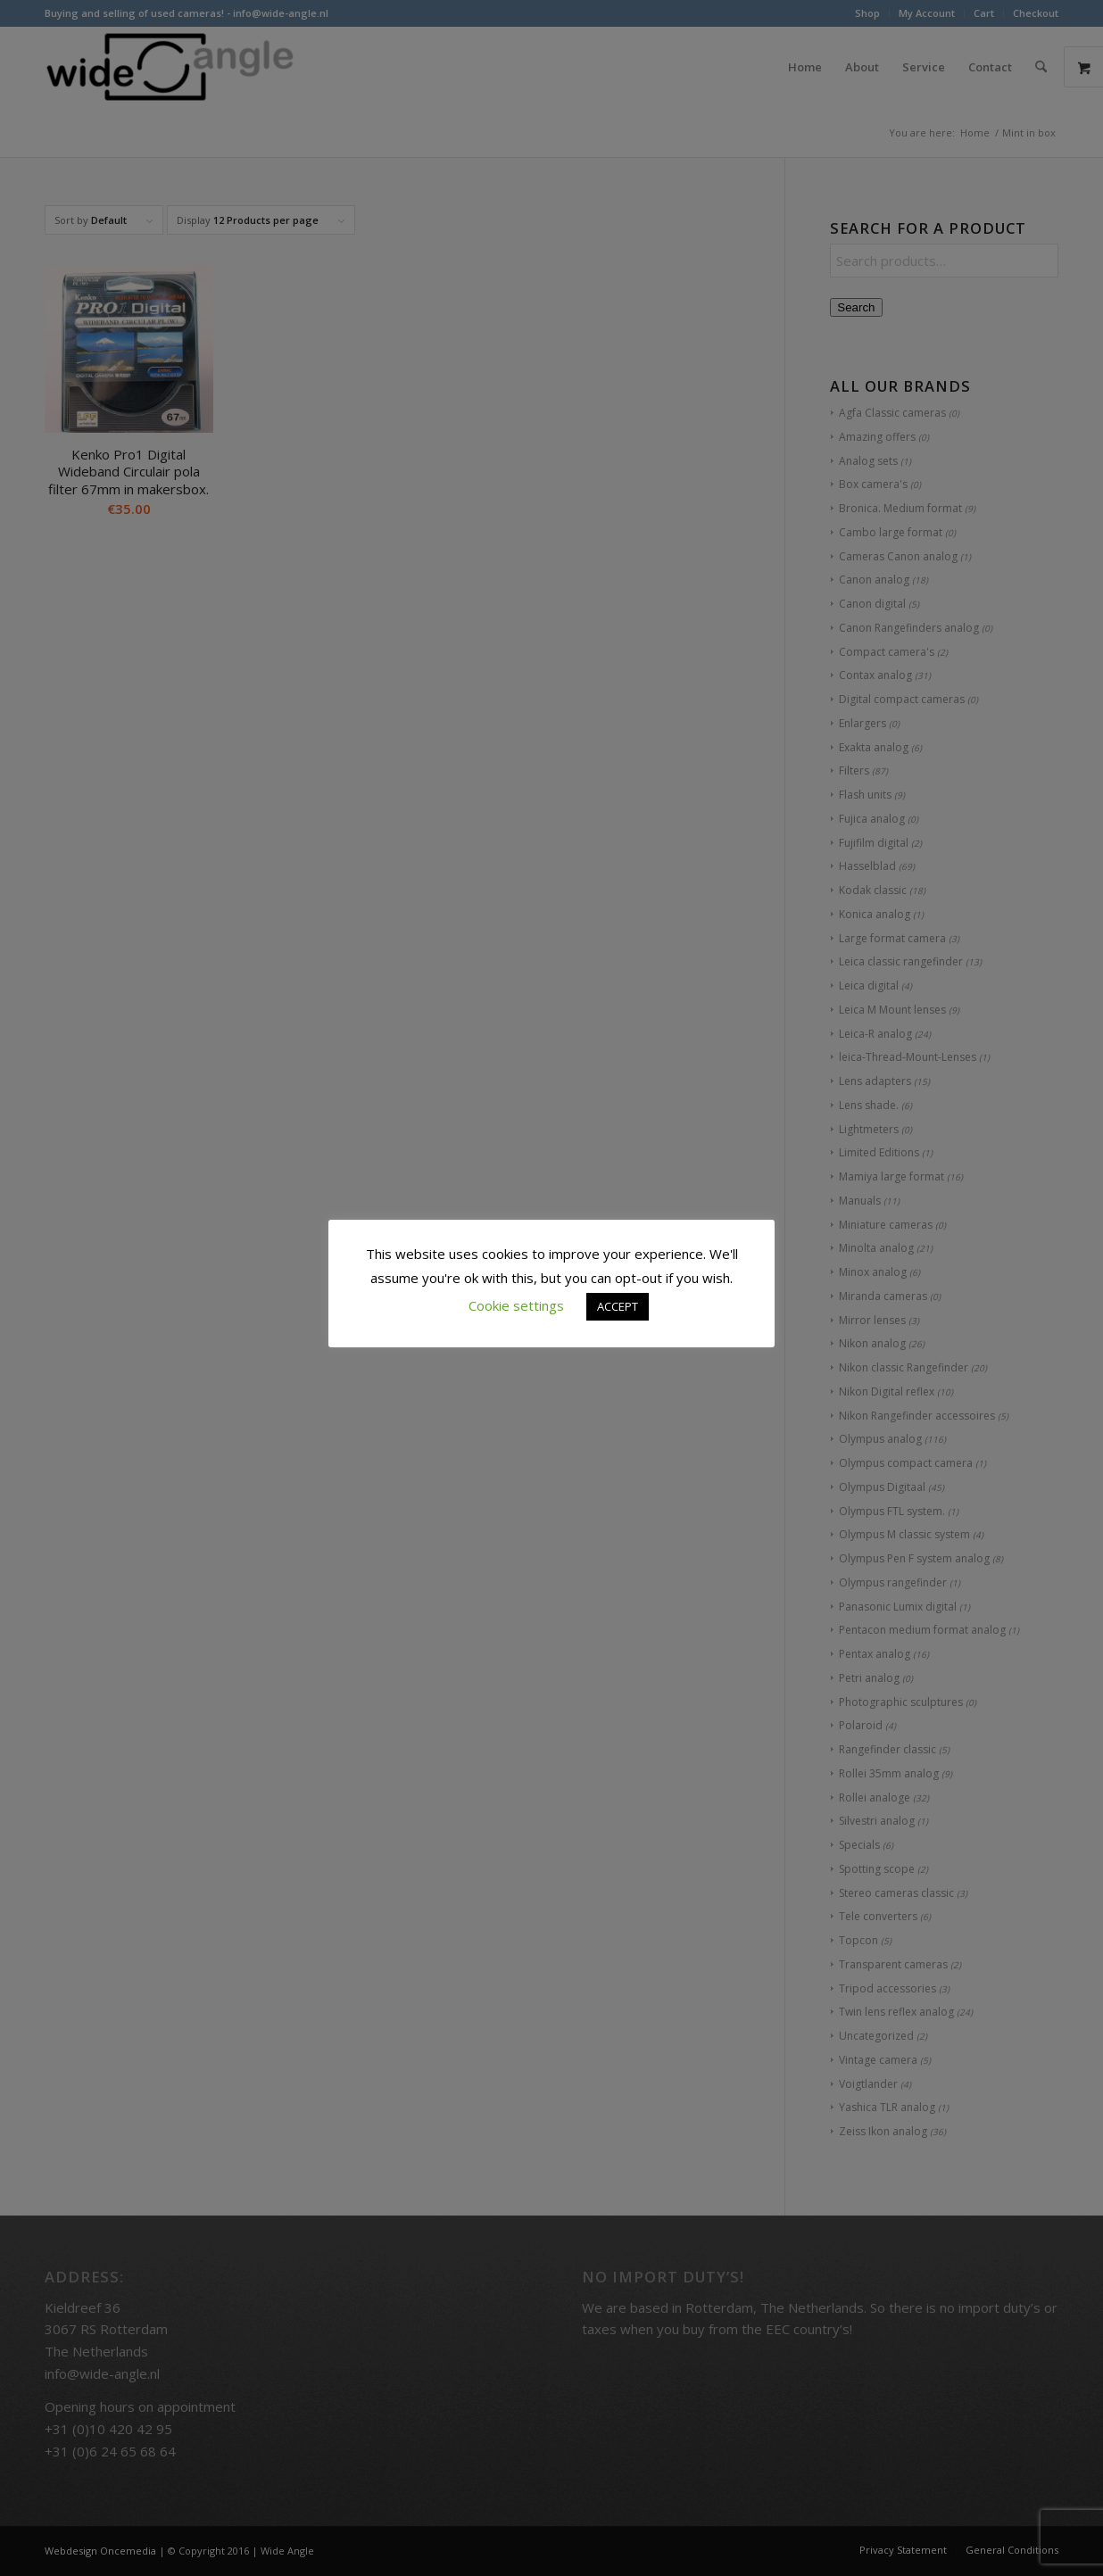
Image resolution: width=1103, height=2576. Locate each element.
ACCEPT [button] (617, 1306)
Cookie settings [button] (516, 1305)
